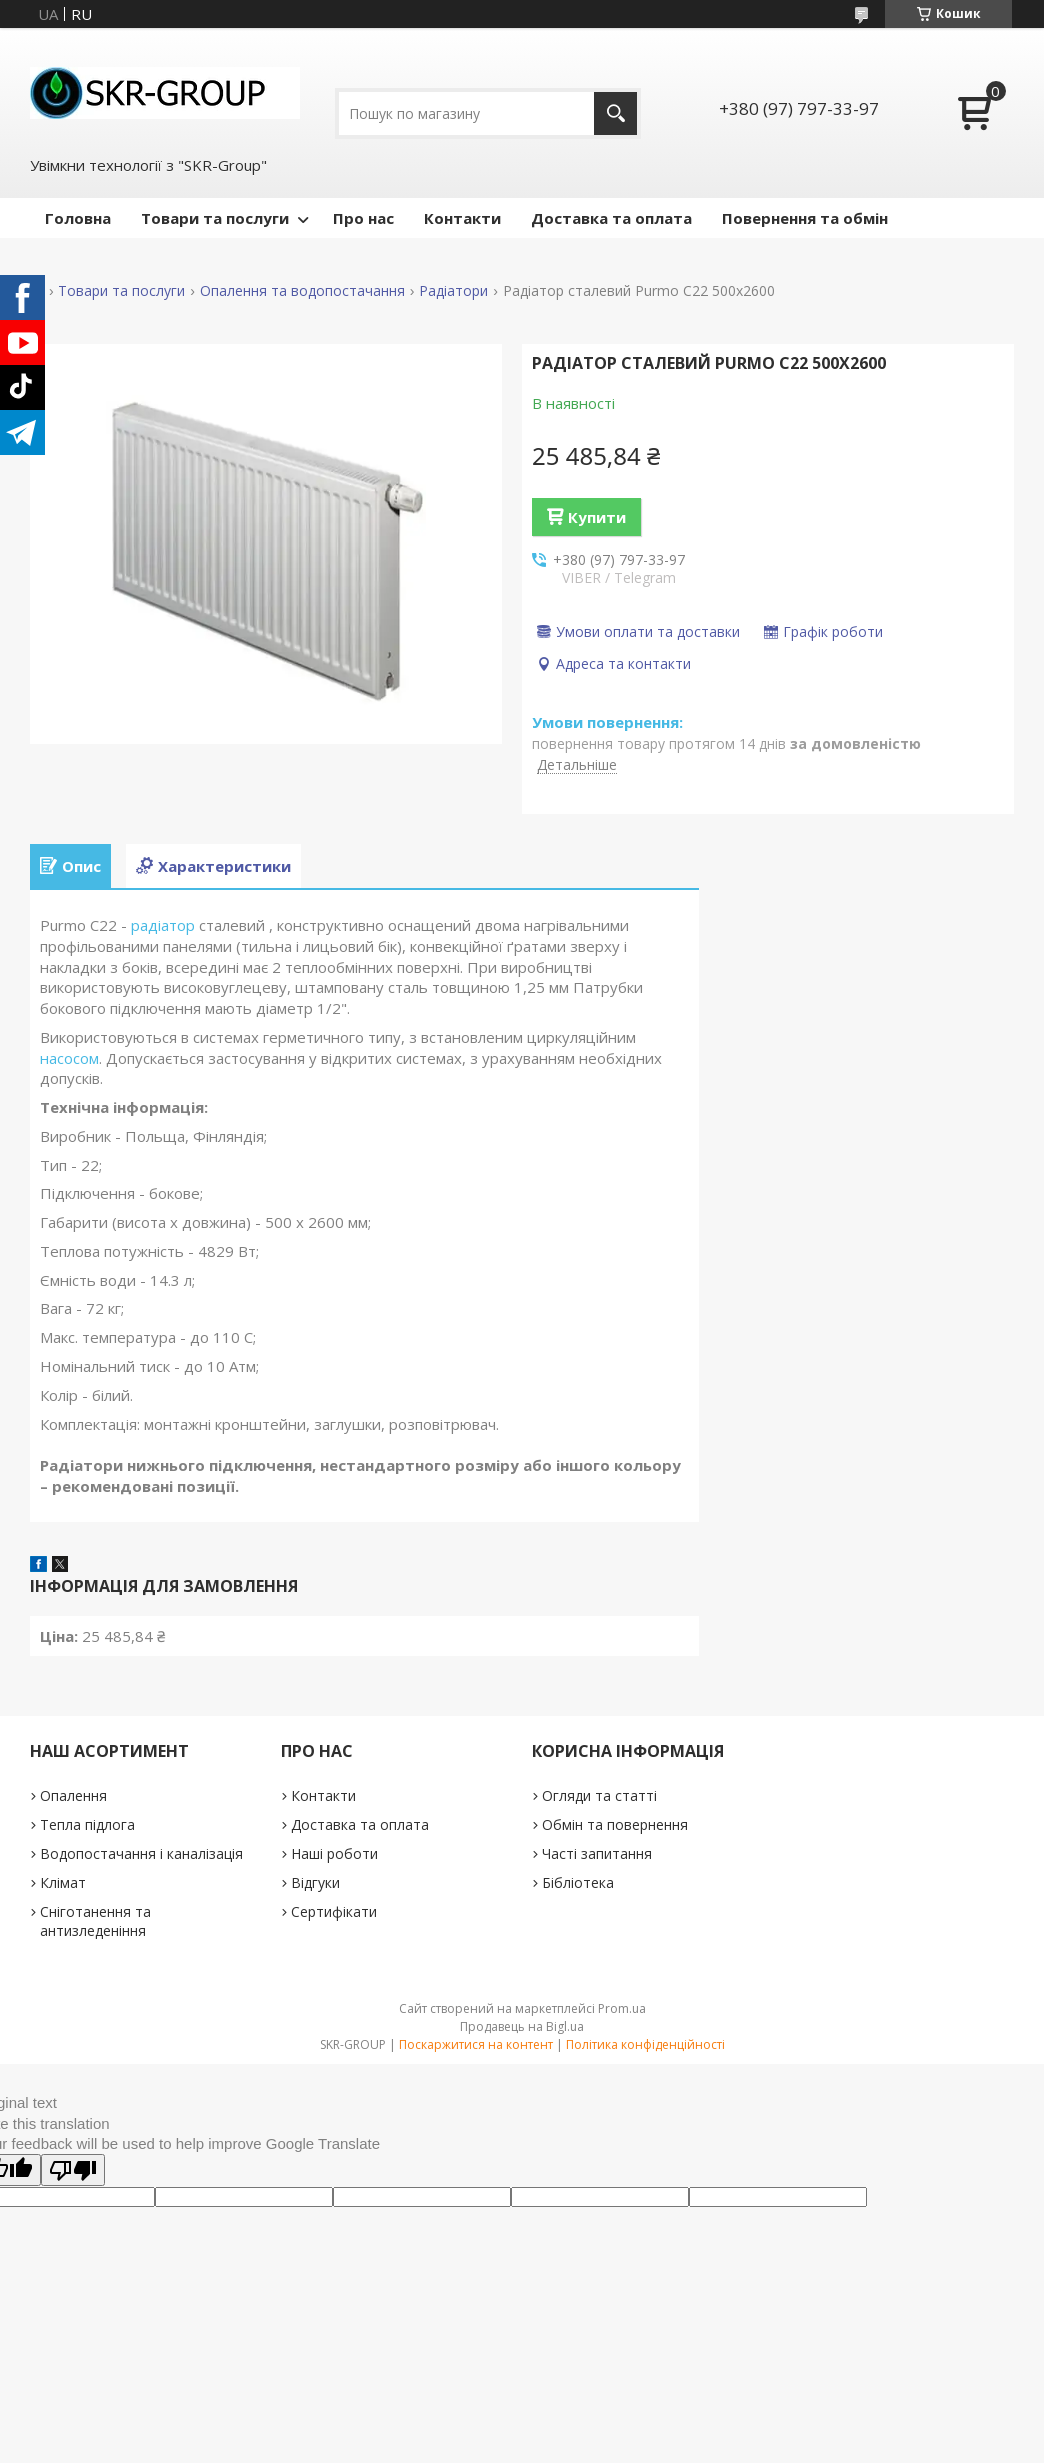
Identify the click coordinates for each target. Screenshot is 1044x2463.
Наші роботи (334, 1853)
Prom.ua (622, 2008)
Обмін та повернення (615, 1824)
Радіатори (453, 291)
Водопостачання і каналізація (141, 1853)
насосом (69, 1058)
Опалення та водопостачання (302, 291)
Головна (78, 218)
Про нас (363, 218)
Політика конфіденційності (645, 2044)
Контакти (462, 218)
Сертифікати (334, 1911)
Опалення (73, 1795)
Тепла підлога (87, 1824)
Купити (597, 517)
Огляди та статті (599, 1795)
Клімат (63, 1882)
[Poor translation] (73, 2170)
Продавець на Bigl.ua (522, 2026)
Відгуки (315, 1882)
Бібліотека (578, 1882)
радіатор (163, 925)
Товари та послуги (215, 218)
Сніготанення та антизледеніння (95, 1921)
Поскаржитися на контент (476, 2044)
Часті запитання (597, 1853)
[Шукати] (615, 113)
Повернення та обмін (805, 218)
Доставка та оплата (611, 218)
